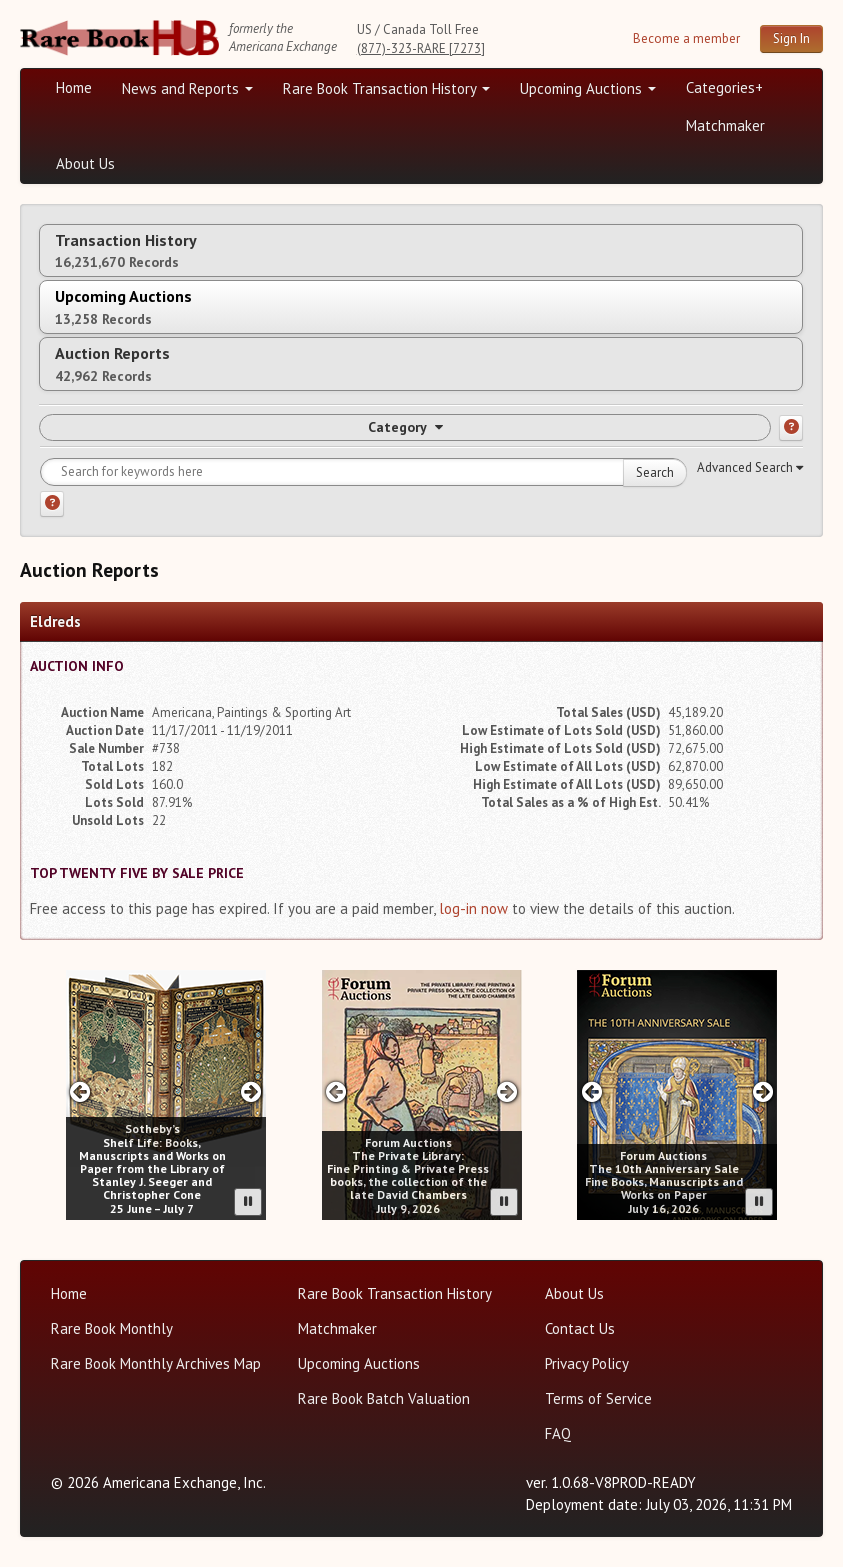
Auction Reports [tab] (112, 363)
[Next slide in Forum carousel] (506, 1091)
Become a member (686, 38)
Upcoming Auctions (588, 88)
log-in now (473, 908)
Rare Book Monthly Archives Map (156, 1363)
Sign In (791, 38)
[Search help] (52, 504)
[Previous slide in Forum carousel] (336, 1091)
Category (405, 427)
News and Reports (187, 88)
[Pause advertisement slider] (248, 1202)
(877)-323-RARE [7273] (421, 48)
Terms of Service (598, 1398)
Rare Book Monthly (112, 1328)
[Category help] (791, 428)
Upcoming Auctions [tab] (123, 306)
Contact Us (580, 1328)
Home (74, 87)
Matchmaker (725, 125)
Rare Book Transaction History (386, 88)
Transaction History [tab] (126, 250)
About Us (85, 163)
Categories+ (724, 87)
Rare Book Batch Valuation (384, 1398)
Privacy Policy (587, 1363)
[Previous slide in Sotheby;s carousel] (80, 1091)
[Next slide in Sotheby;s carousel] (251, 1091)
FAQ (558, 1433)
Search (655, 472)
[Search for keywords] (363, 472)
